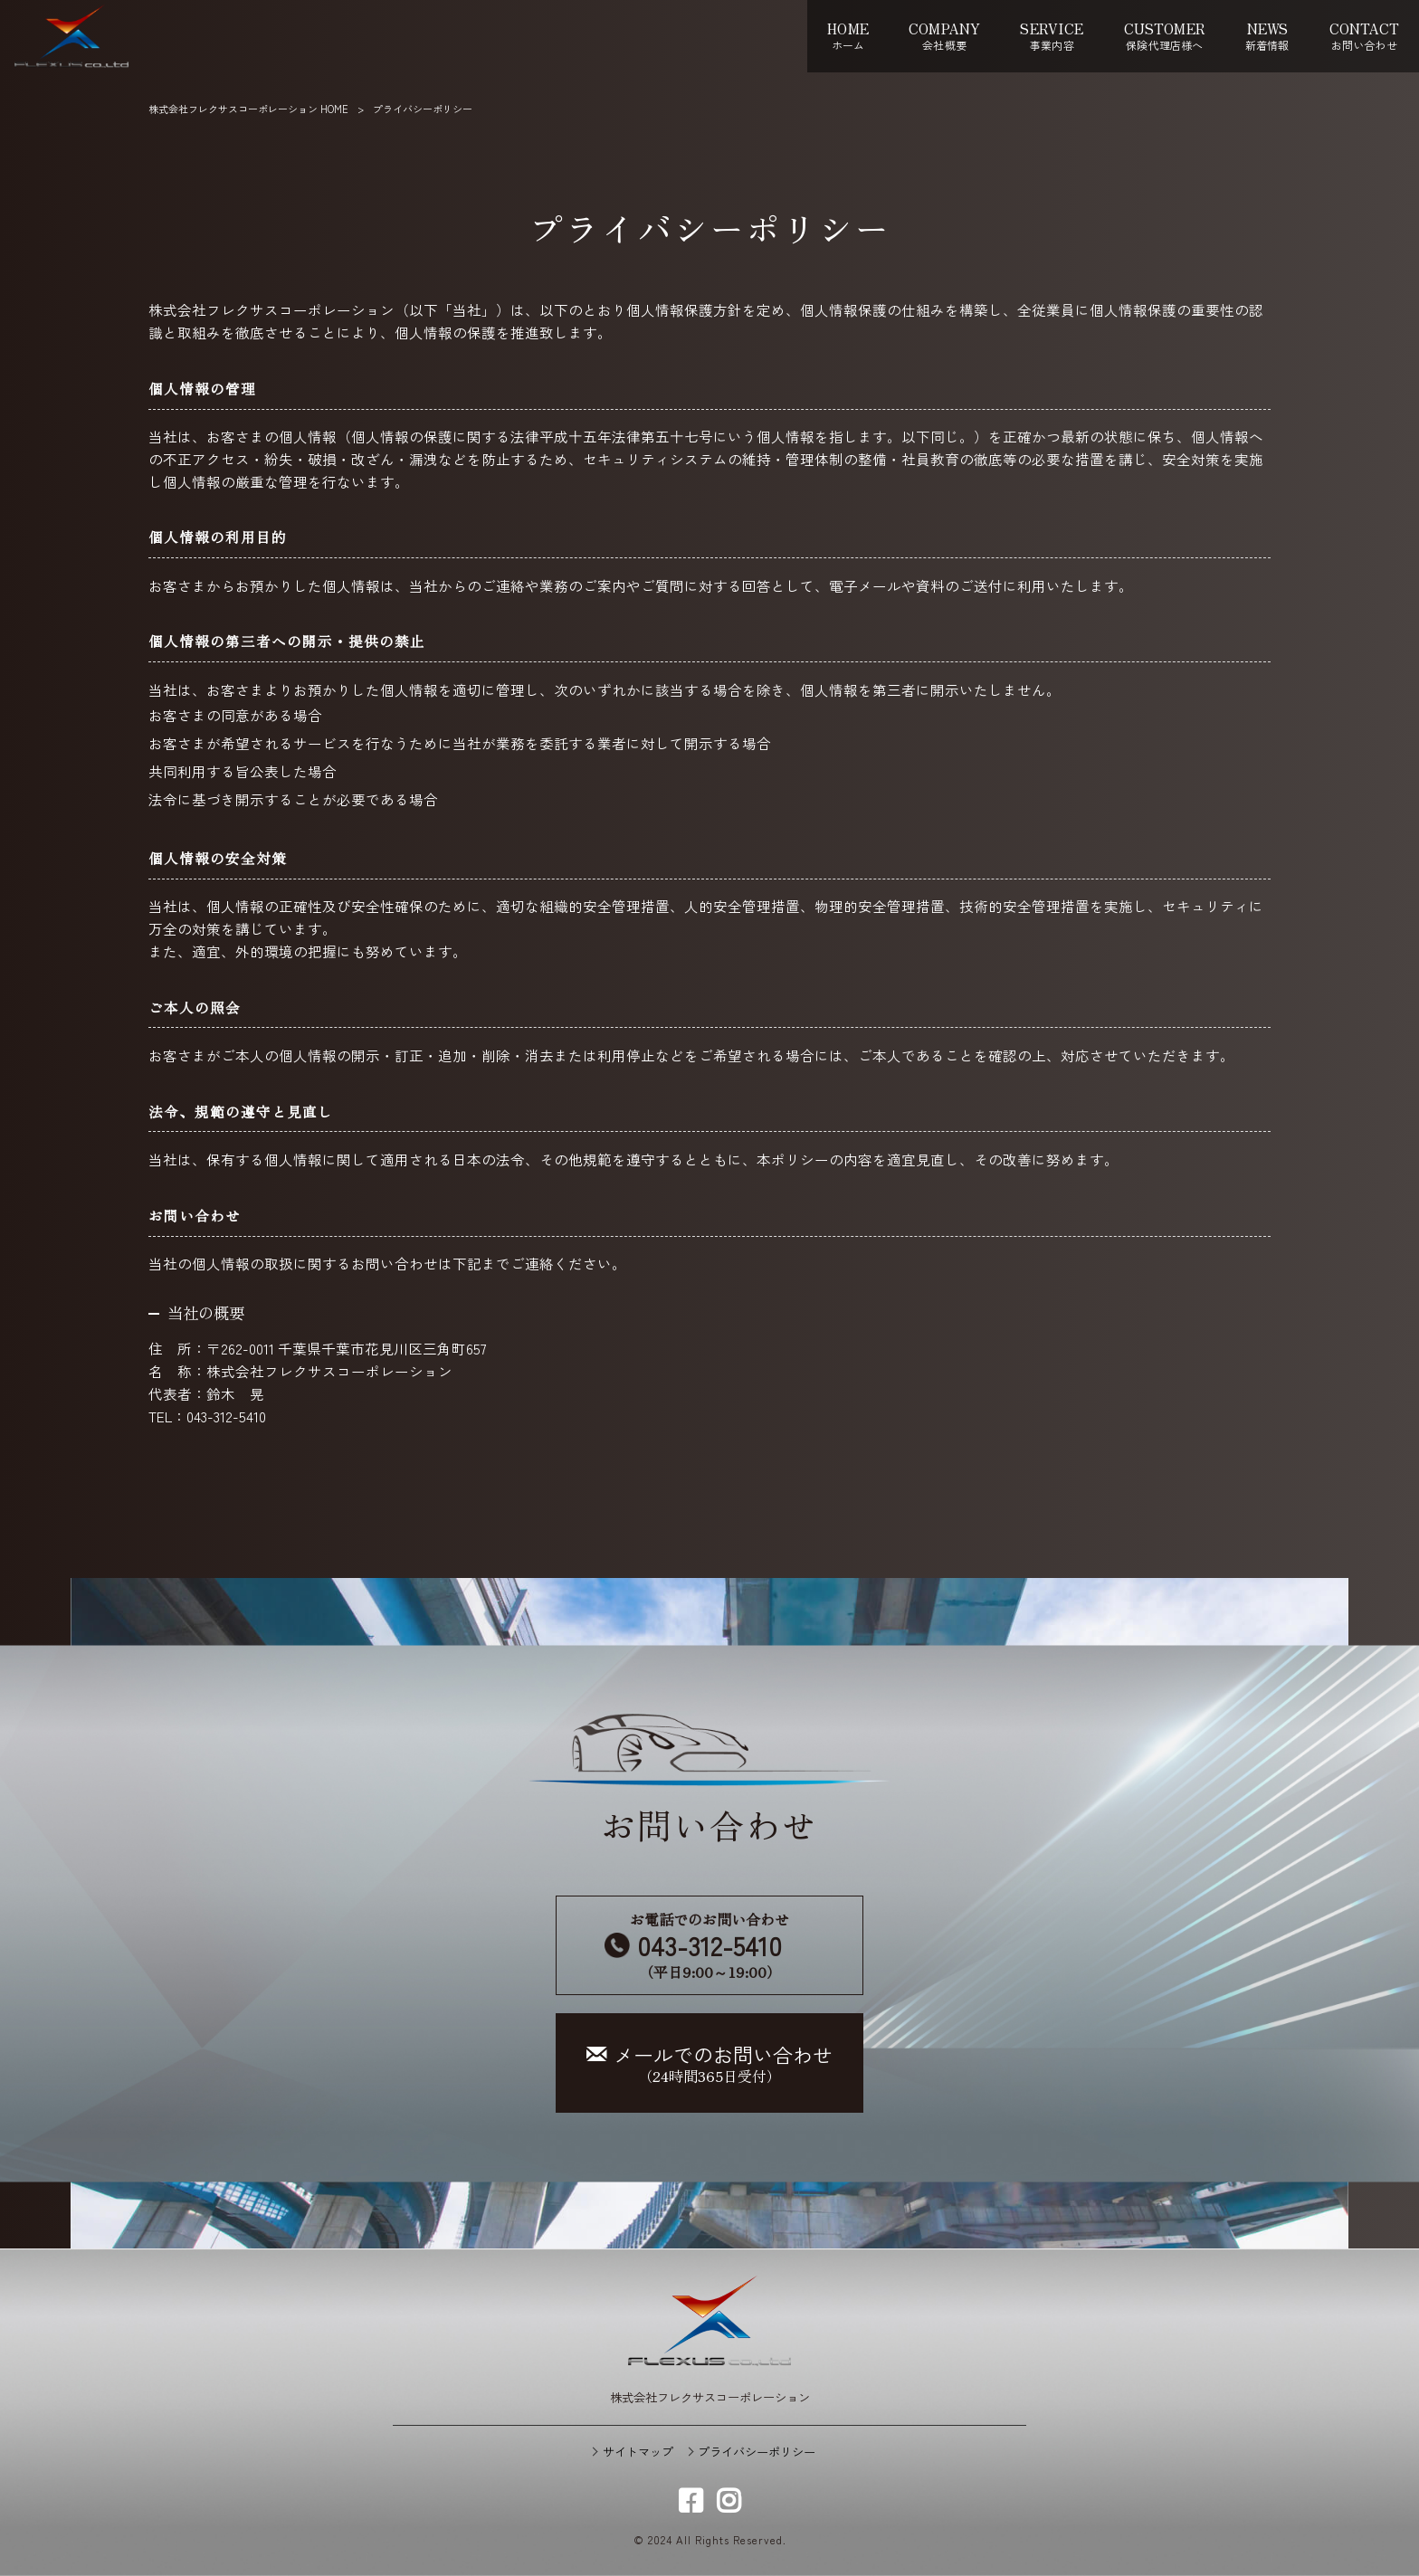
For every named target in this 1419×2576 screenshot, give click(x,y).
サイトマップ (638, 2452)
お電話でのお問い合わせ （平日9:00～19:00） (709, 1945)
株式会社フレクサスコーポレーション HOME (248, 108)
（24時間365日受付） (709, 2063)
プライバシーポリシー (756, 2452)
